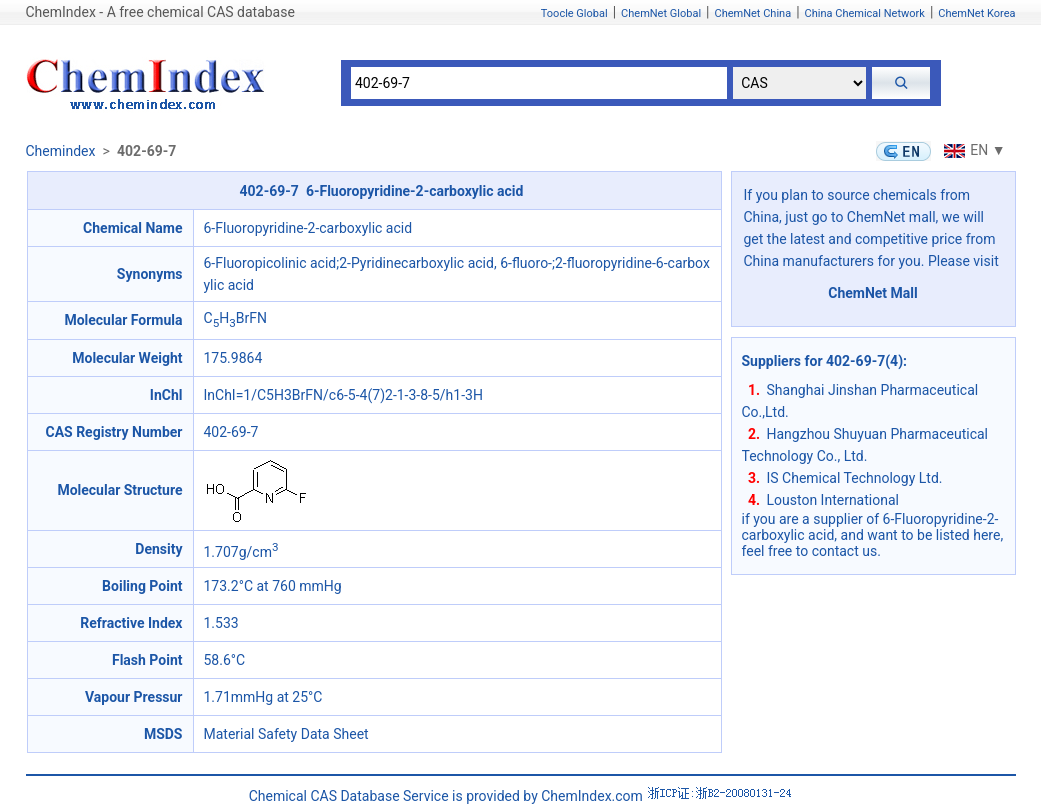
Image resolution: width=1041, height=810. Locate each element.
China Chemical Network (865, 13)
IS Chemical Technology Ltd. (855, 478)
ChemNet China (752, 13)
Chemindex (61, 151)
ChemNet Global (661, 13)
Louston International (833, 500)
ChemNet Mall (873, 293)
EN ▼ (972, 150)
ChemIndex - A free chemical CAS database (160, 12)
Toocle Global (574, 13)
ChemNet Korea (976, 13)
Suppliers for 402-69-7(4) (823, 361)
